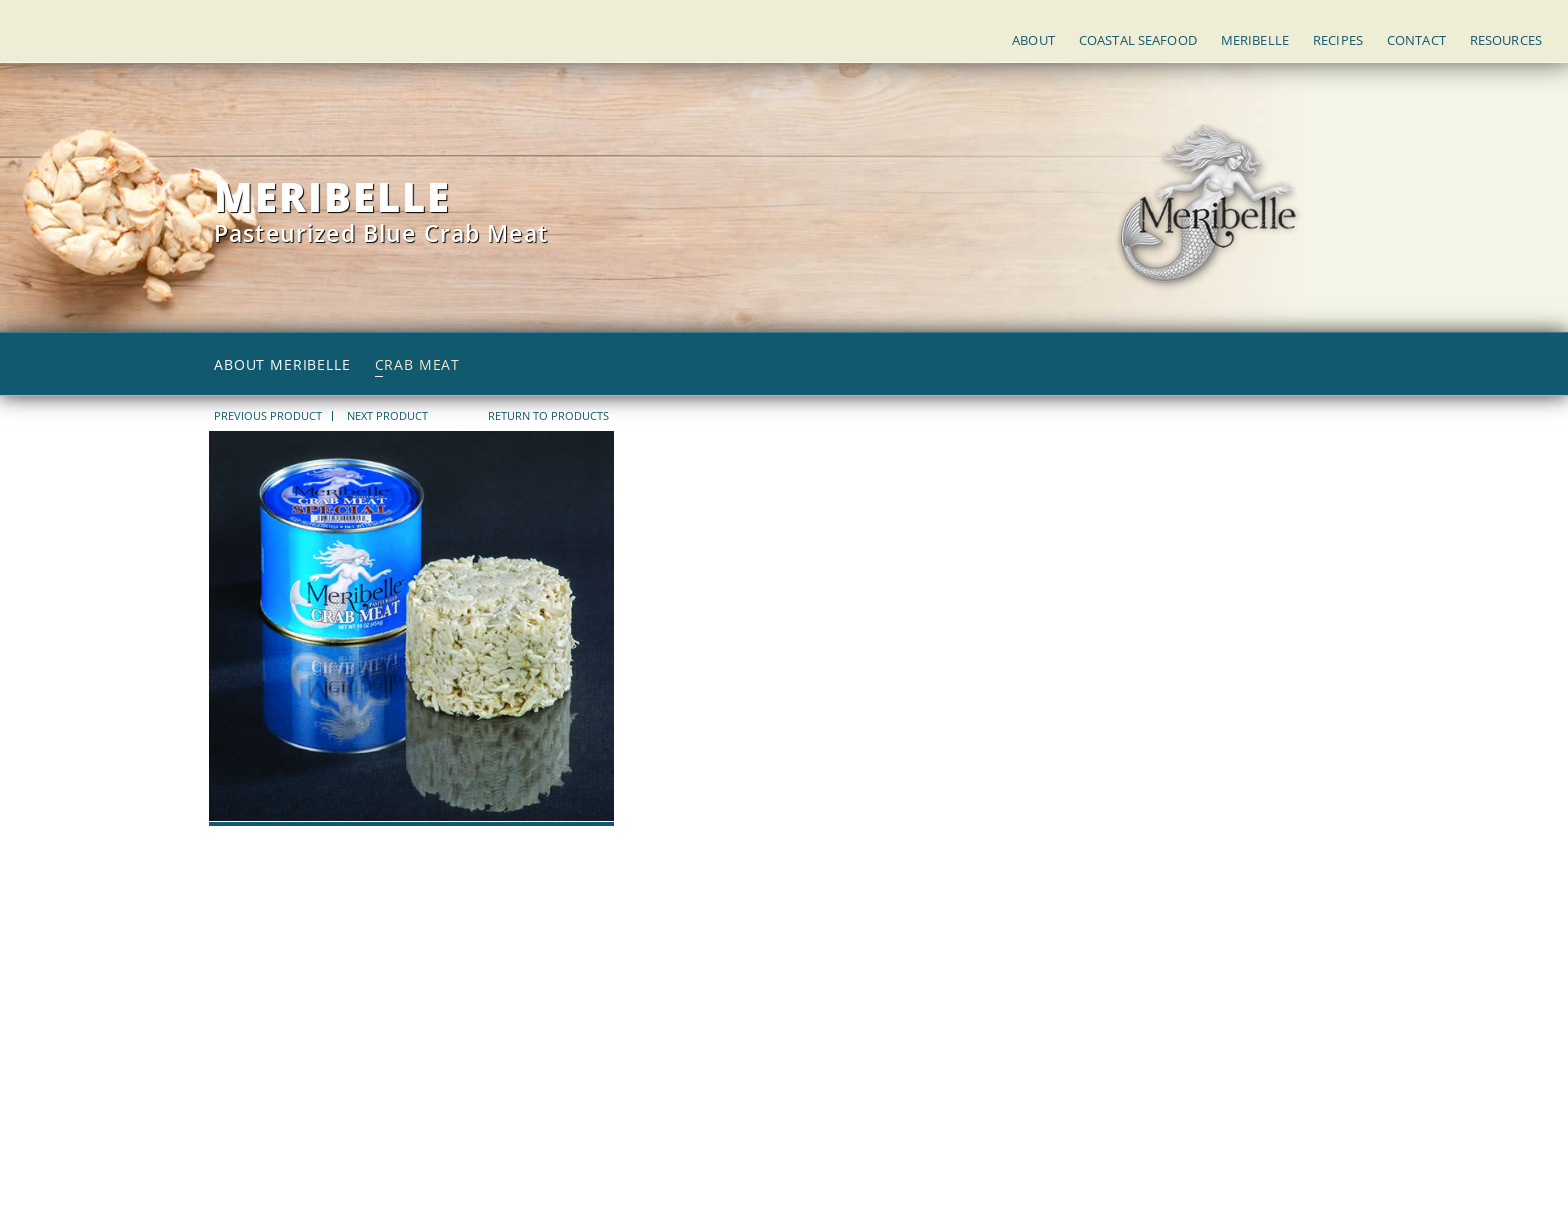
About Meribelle (282, 365)
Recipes (1338, 40)
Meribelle (1255, 40)
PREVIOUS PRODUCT (268, 416)
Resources (1506, 40)
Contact (1416, 40)
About (1033, 40)
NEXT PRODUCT (387, 416)
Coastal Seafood (1138, 40)
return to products (548, 415)
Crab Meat (418, 365)
